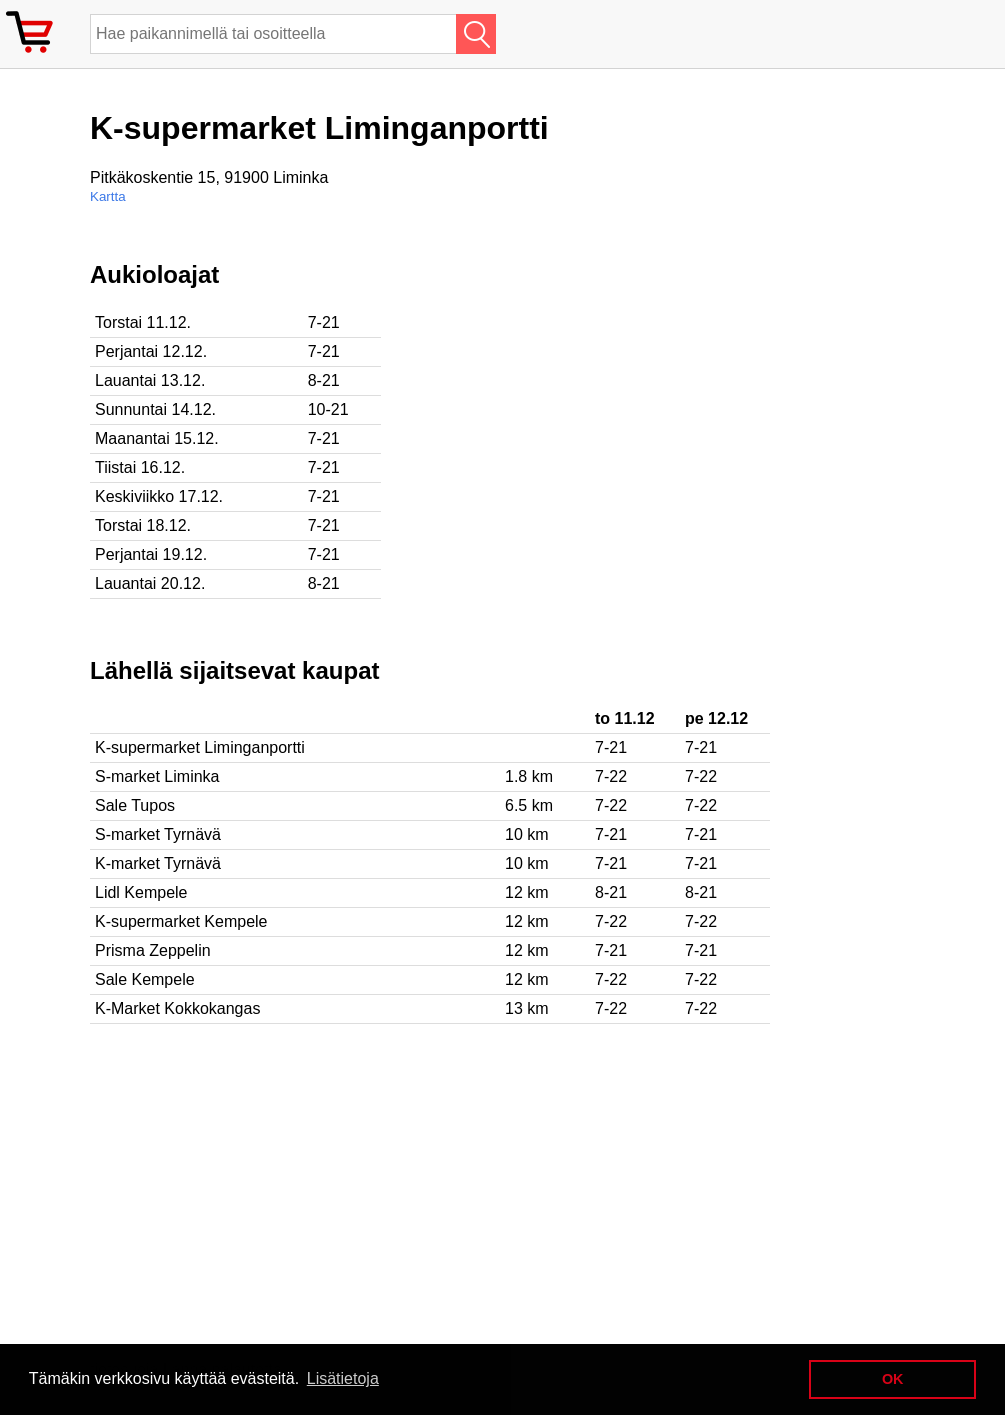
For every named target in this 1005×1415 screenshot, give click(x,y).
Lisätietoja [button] (343, 1378)
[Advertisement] (650, 401)
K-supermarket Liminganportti (200, 747)
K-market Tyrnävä (158, 863)
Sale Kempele (145, 979)
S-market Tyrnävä (158, 834)
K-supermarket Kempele (181, 921)
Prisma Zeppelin (153, 950)
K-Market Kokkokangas (177, 1008)
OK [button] (893, 1379)
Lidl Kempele (141, 892)
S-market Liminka (157, 776)
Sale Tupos (135, 805)
